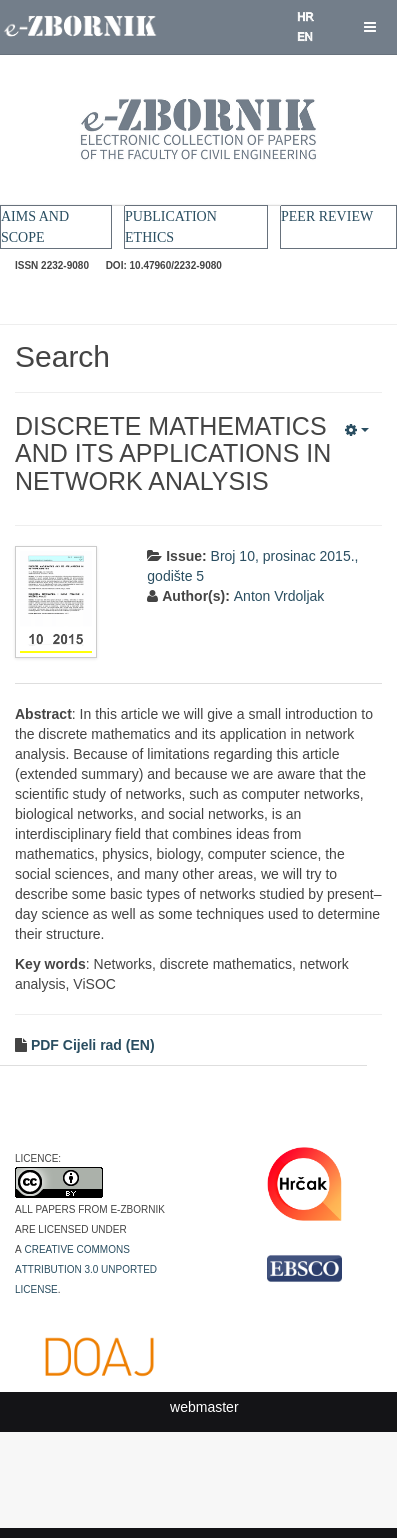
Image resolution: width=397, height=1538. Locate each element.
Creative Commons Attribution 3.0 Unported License (86, 1268)
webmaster (204, 1407)
